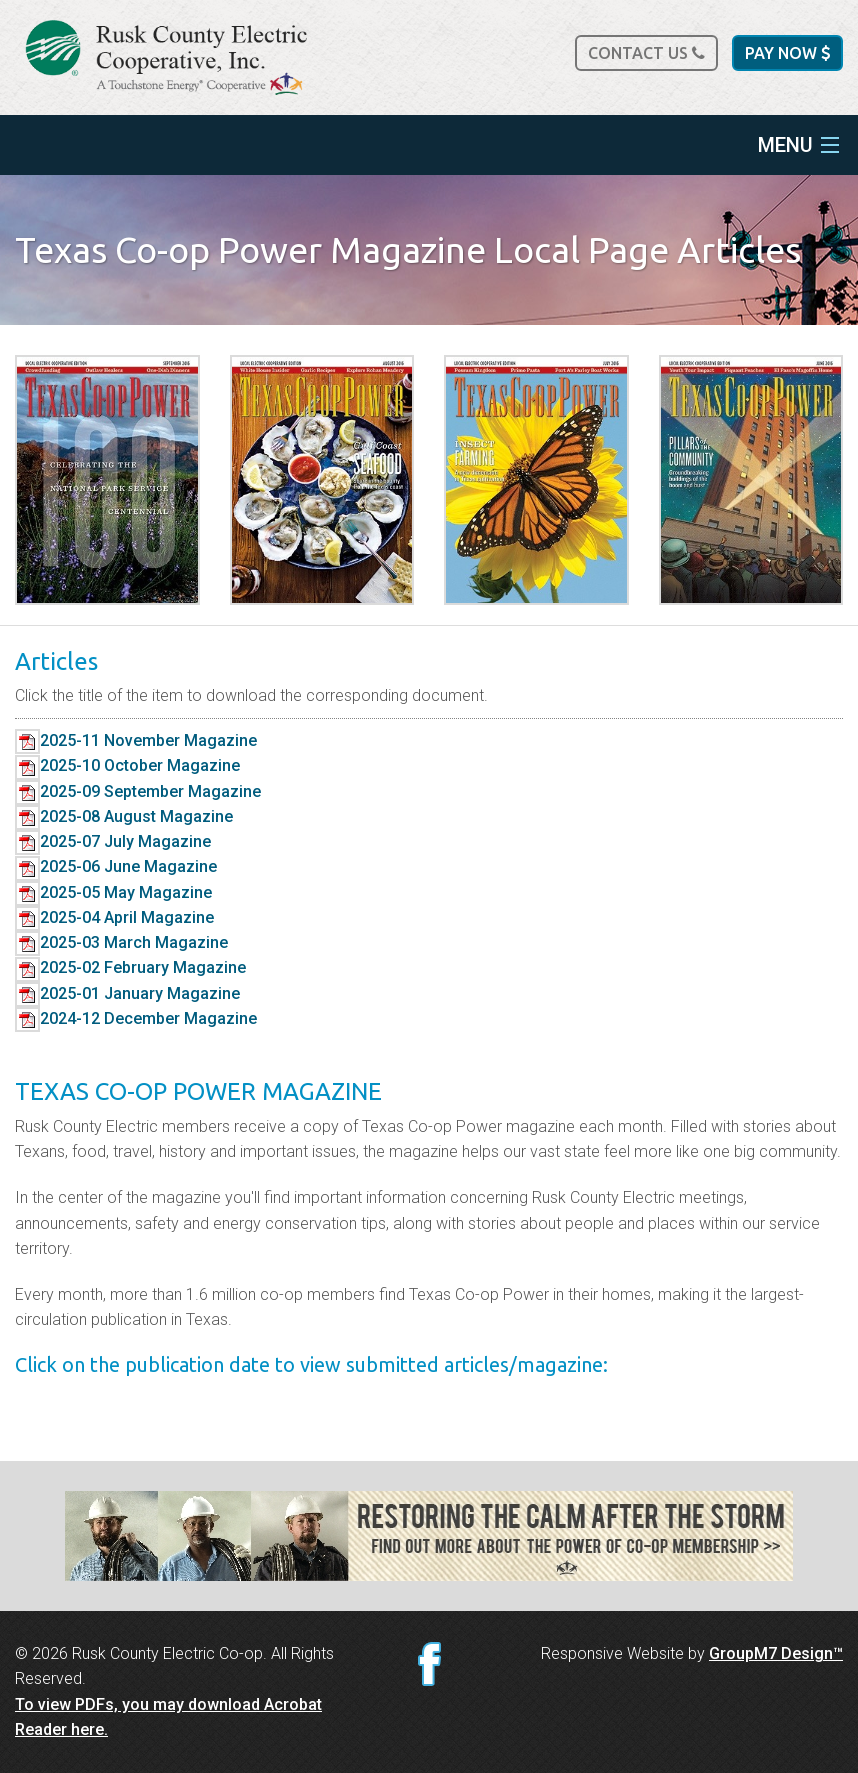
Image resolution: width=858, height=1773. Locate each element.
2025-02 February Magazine (130, 967)
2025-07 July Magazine (113, 841)
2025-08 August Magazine (124, 816)
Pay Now (787, 53)
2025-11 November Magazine (136, 740)
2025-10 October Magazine (127, 765)
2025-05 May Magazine (113, 892)
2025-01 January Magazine (127, 993)
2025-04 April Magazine (114, 917)
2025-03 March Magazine (121, 942)
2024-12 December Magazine (136, 1018)
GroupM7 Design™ (776, 1653)
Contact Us (646, 53)
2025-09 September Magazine (138, 791)
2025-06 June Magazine (116, 866)
